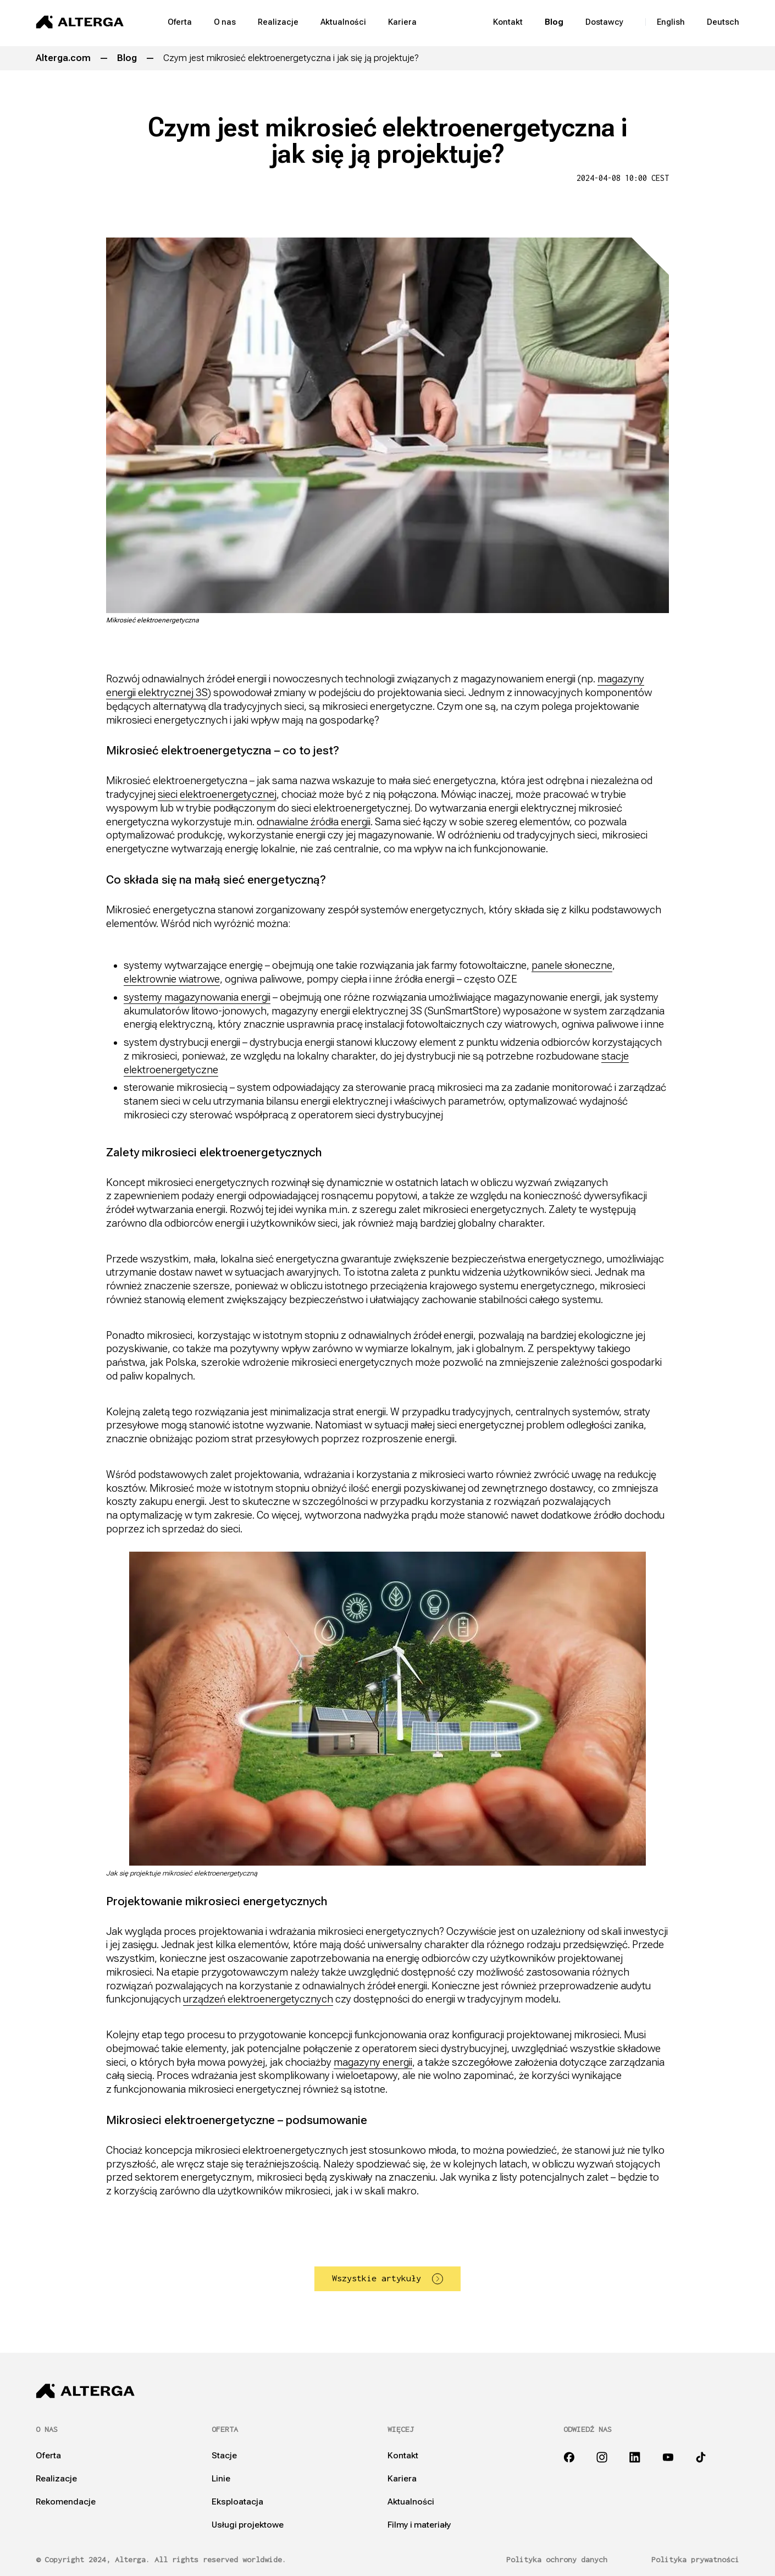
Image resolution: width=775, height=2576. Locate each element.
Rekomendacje (66, 2501)
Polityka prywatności (695, 2560)
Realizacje (278, 22)
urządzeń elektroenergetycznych (258, 1999)
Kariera (402, 22)
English (671, 22)
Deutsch (723, 22)
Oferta (180, 22)
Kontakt (508, 22)
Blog (554, 22)
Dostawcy (604, 22)
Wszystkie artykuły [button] (387, 2279)
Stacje (224, 2455)
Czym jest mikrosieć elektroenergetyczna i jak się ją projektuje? (291, 58)
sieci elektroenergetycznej (217, 794)
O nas (225, 22)
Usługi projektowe (248, 2524)
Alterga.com (63, 58)
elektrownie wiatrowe (172, 979)
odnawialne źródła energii (313, 822)
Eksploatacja (237, 2501)
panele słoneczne (572, 965)
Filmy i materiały (419, 2524)
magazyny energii (373, 2062)
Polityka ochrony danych (556, 2560)
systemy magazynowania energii (197, 997)
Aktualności (343, 22)
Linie (221, 2478)
